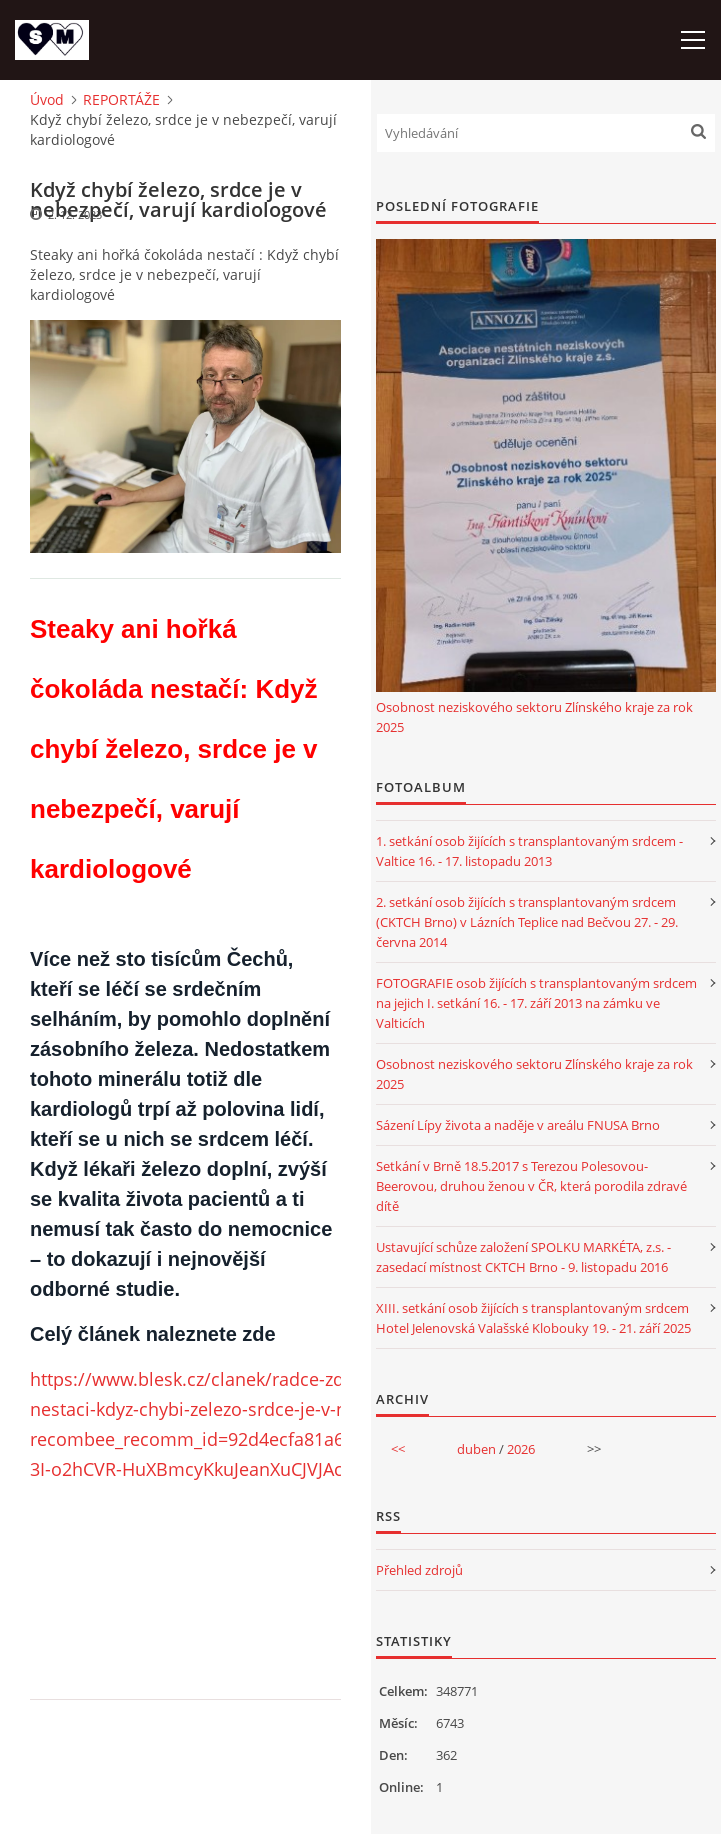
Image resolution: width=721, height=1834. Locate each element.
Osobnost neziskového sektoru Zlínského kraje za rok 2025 (534, 717)
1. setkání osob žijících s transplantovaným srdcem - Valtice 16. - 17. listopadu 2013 (529, 851)
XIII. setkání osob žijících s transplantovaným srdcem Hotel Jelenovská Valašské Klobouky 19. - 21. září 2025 (533, 1318)
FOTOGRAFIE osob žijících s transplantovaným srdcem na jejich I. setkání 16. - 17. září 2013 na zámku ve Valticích (536, 1003)
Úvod (47, 99)
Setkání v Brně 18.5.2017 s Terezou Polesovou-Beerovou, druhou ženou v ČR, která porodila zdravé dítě (531, 1186)
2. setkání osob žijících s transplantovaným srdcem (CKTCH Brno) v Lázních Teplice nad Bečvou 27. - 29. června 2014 (527, 922)
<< (398, 1449)
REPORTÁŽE (121, 99)
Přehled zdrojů (419, 1570)
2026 (521, 1449)
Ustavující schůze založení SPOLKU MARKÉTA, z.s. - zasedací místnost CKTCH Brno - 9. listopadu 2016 (523, 1257)
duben (476, 1449)
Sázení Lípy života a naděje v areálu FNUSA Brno (518, 1125)
